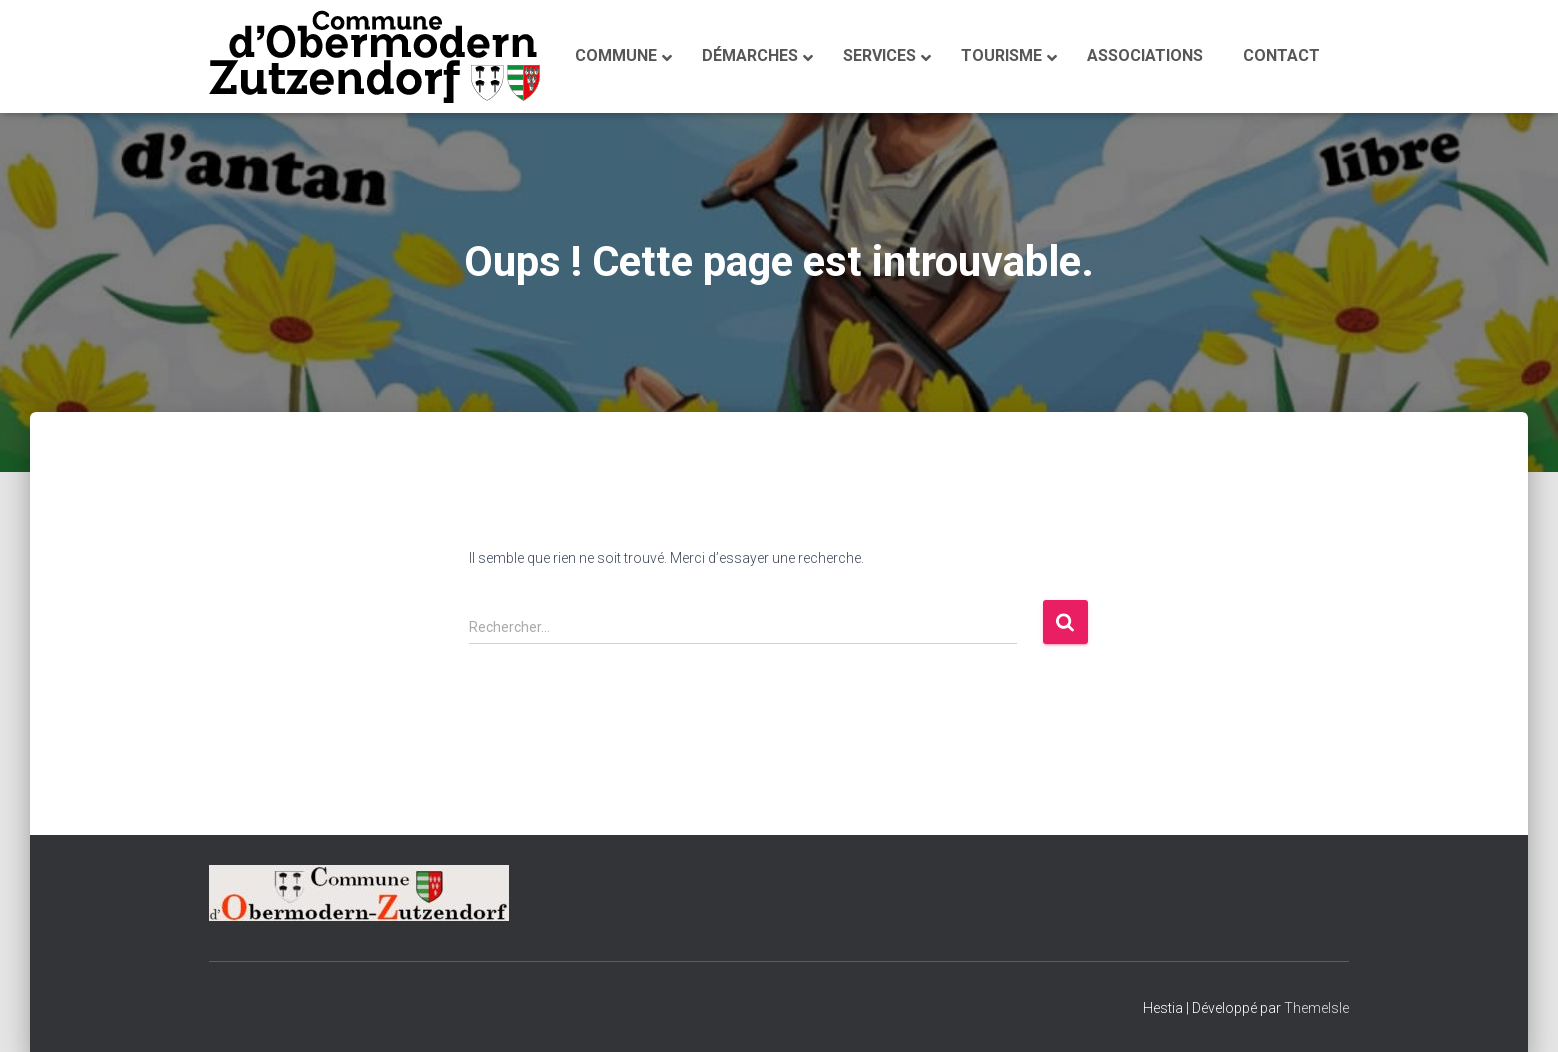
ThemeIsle (1316, 1008)
